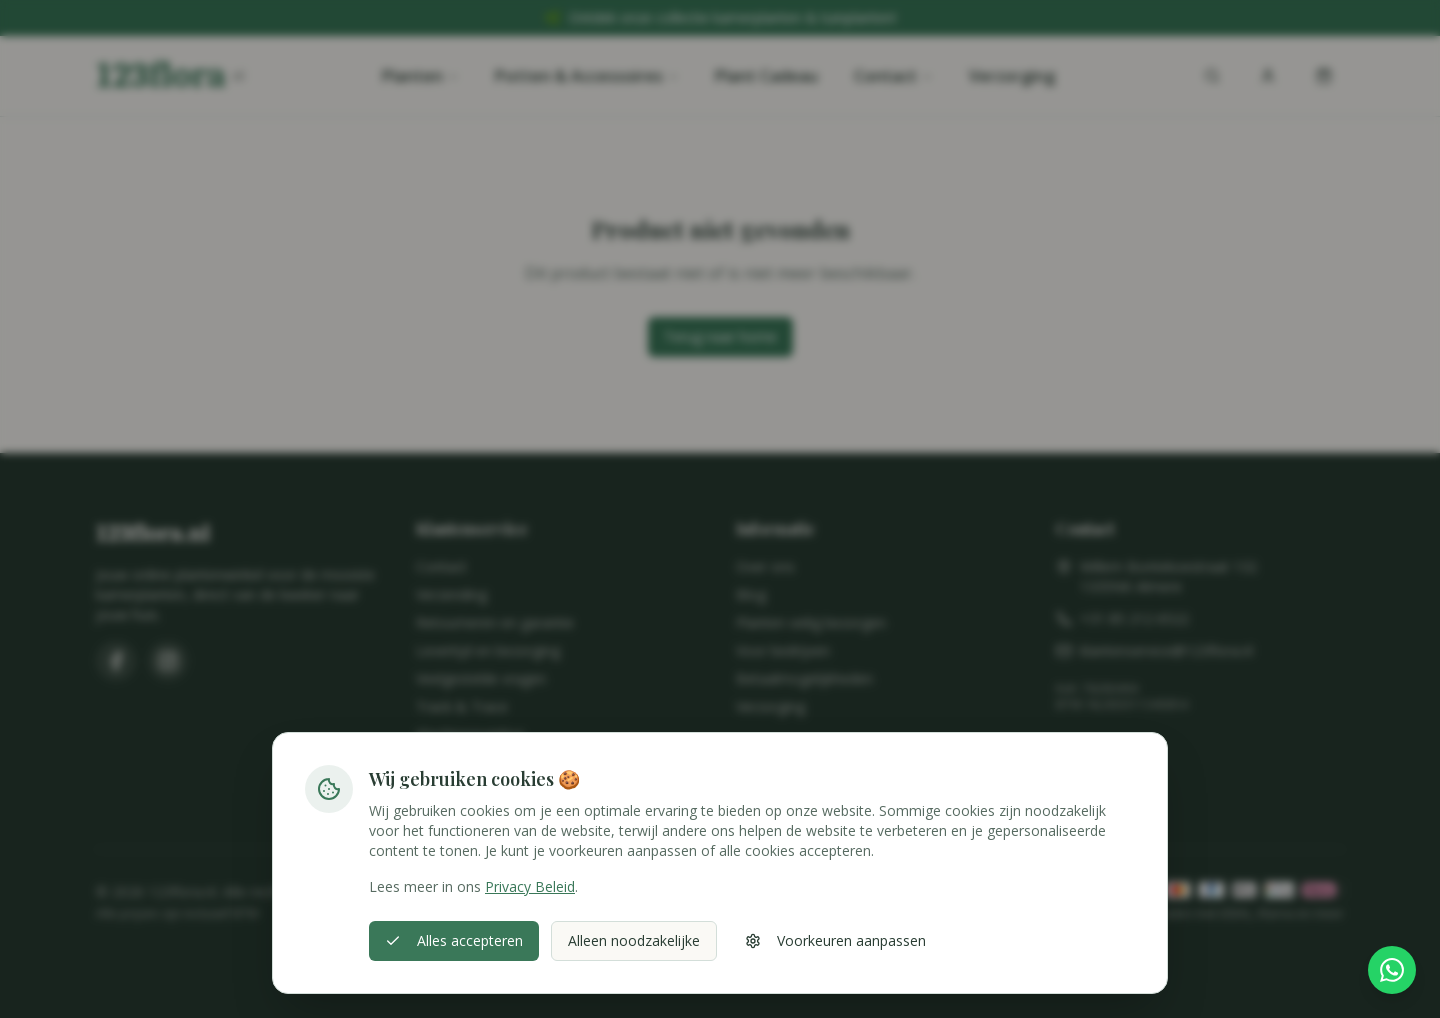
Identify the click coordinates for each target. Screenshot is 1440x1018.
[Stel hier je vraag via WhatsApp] (1392, 970)
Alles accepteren (454, 940)
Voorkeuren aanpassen (835, 940)
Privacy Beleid (530, 886)
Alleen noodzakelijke (634, 940)
